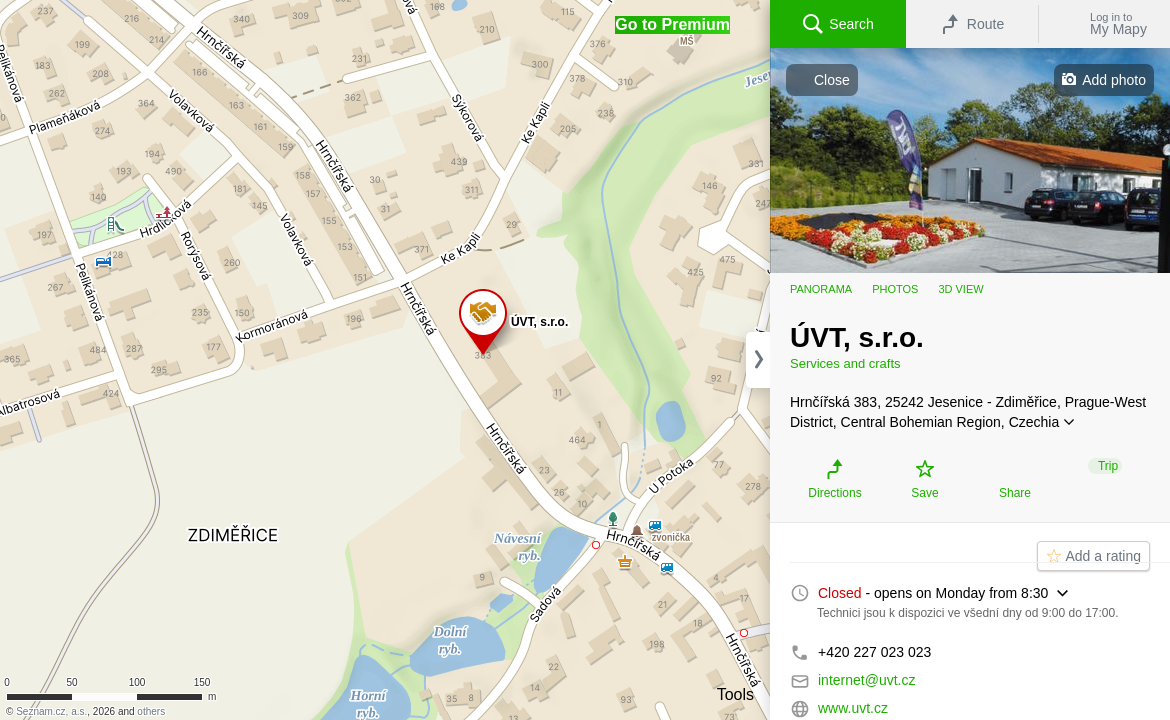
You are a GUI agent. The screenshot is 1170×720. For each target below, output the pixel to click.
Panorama (821, 289)
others (151, 711)
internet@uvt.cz (866, 680)
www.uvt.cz (853, 708)
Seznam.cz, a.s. (51, 711)
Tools (735, 694)
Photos (895, 289)
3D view (960, 289)
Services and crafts (845, 363)
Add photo (1114, 80)
